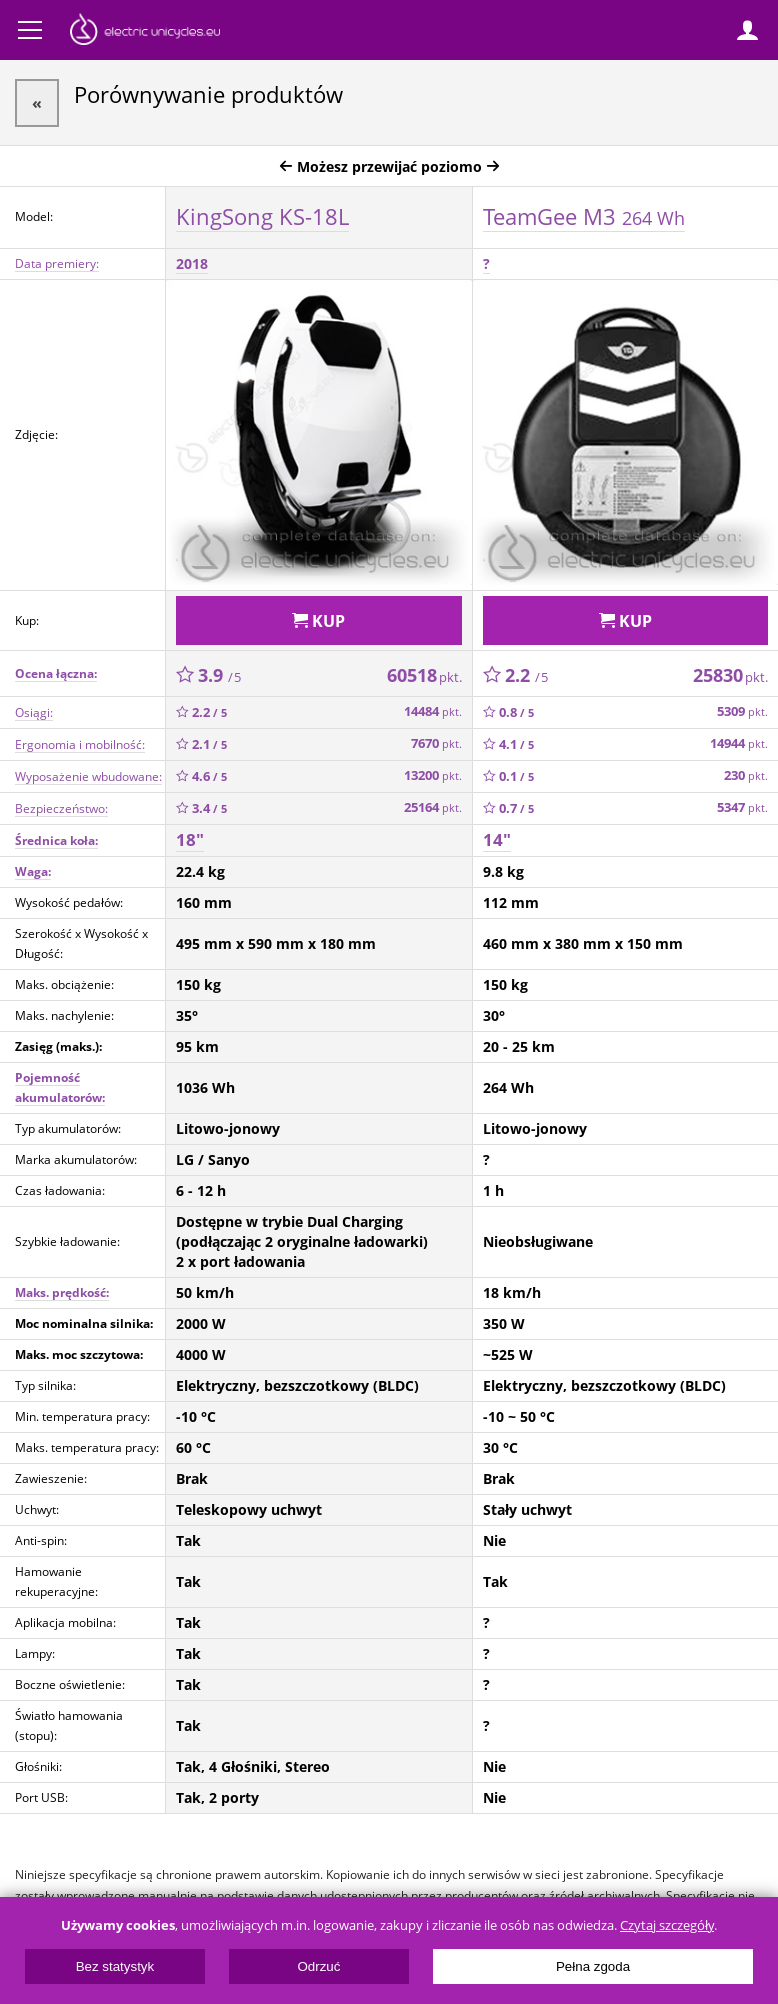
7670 (436, 743)
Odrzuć (318, 1966)
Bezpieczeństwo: (61, 808)
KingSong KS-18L (262, 216)
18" (190, 839)
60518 (424, 675)
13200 (433, 775)
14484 (433, 711)
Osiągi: (34, 712)
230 (746, 775)
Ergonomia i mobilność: (80, 744)
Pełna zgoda (593, 1966)
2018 (192, 263)
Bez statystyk (115, 1966)
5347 (742, 807)
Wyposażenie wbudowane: (88, 776)
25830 (730, 675)
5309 (742, 711)
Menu (30, 30)
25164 (433, 807)
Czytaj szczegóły (667, 1925)
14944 (739, 743)
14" (497, 839)
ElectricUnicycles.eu (145, 32)
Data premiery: (57, 263)
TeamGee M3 (584, 216)
